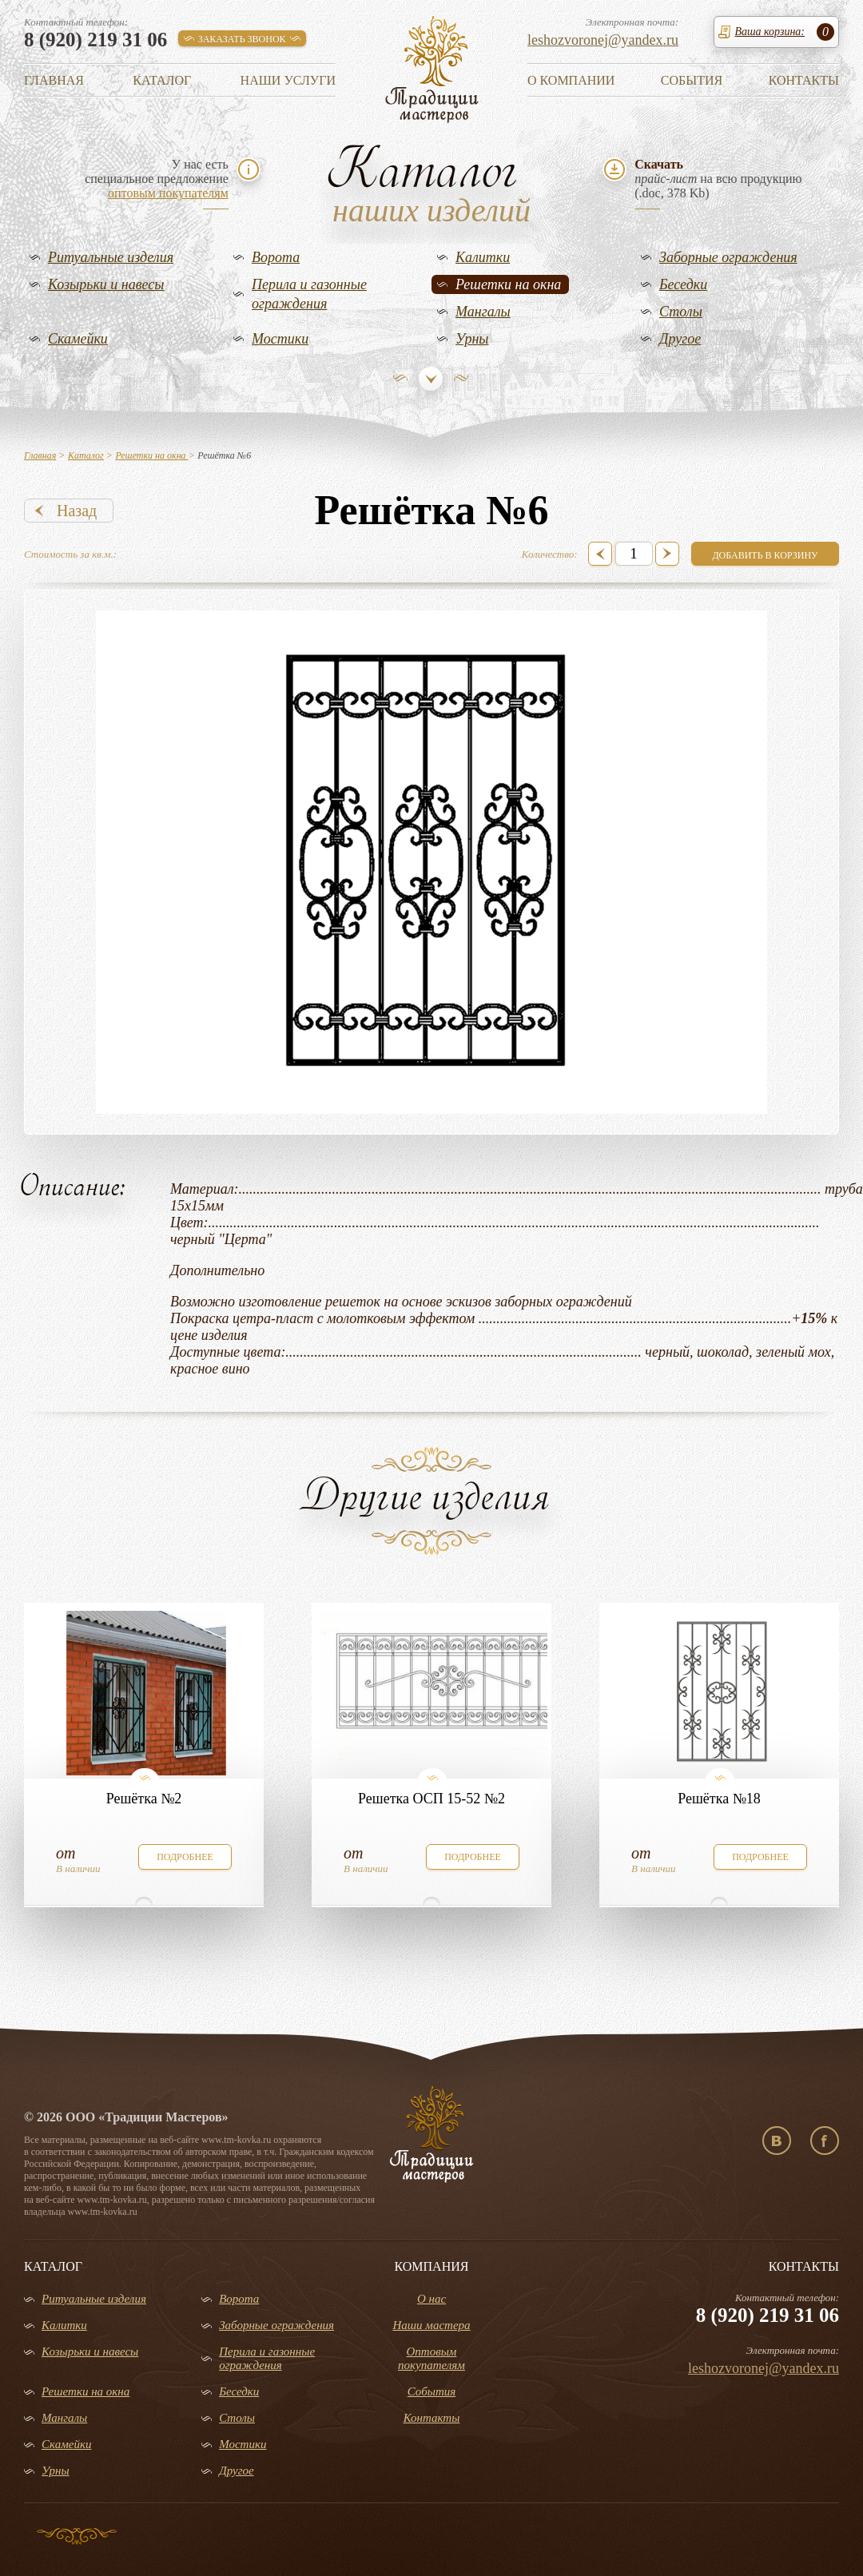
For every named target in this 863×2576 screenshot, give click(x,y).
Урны (472, 339)
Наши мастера (431, 2325)
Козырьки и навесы (106, 284)
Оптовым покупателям (431, 2358)
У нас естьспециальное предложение (157, 178)
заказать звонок (242, 39)
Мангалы (483, 312)
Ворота (276, 257)
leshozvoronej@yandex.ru (602, 40)
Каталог (162, 80)
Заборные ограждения (728, 257)
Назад (77, 510)
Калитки (482, 257)
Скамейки (78, 339)
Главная (54, 80)
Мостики (280, 339)
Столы (680, 312)
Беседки (683, 284)
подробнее (185, 1856)
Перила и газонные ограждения (309, 294)
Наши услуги (288, 80)
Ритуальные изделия (110, 257)
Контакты (804, 80)
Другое (680, 339)
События (691, 80)
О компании (570, 80)
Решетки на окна (508, 284)
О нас (431, 2298)
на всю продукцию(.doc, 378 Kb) (717, 178)
